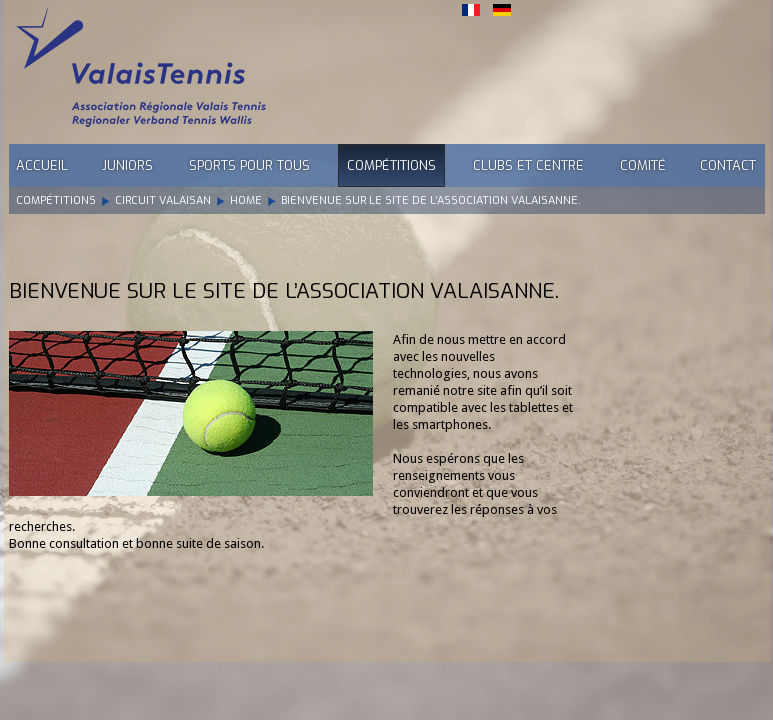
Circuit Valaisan (163, 200)
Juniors (127, 165)
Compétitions (391, 165)
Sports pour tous (249, 165)
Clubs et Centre (528, 165)
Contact (728, 165)
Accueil (42, 165)
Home (246, 200)
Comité (643, 165)
